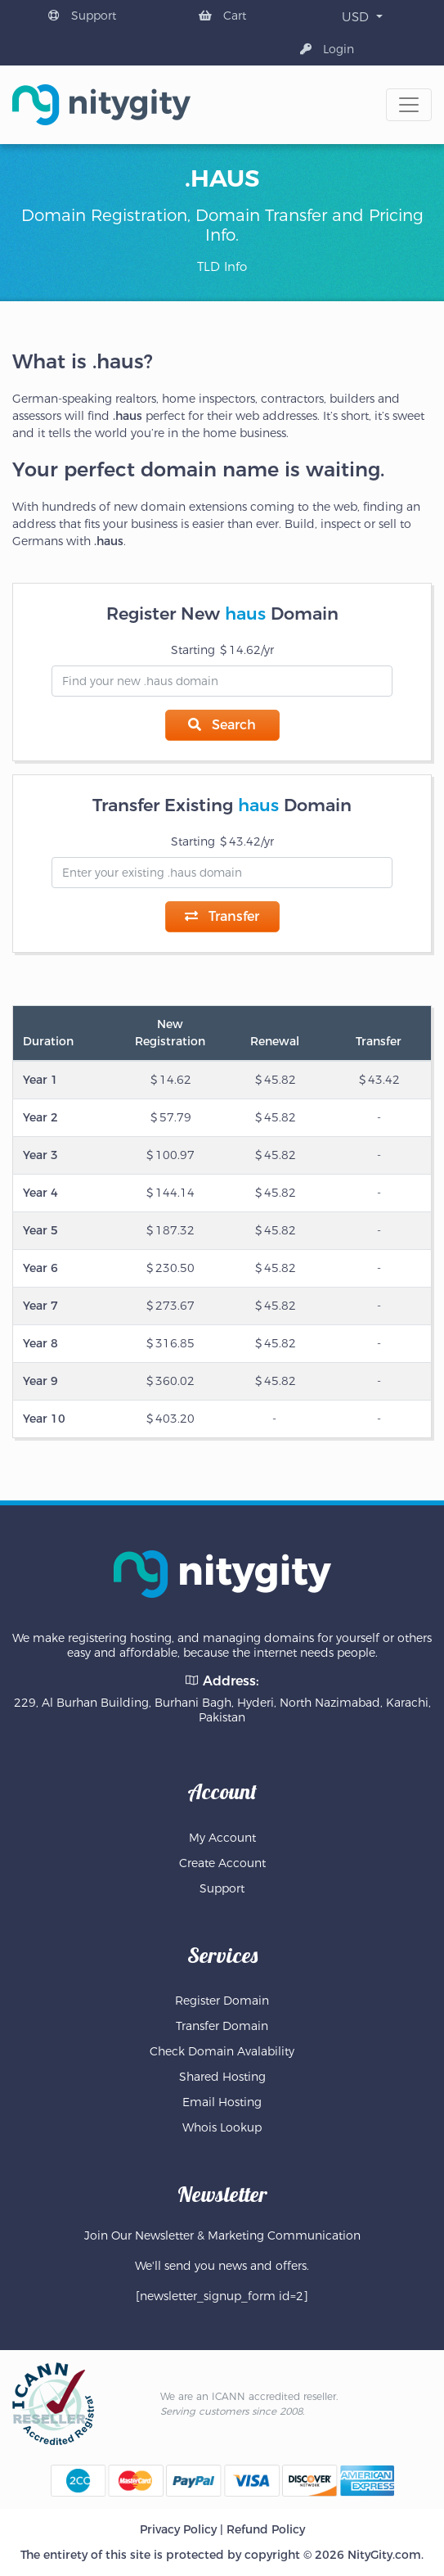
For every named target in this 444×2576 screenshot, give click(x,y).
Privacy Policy (178, 2529)
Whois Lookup (222, 2127)
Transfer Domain (222, 2026)
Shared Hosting (222, 2076)
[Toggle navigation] (409, 104)
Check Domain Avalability (222, 2051)
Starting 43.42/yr (222, 841)
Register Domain (222, 2000)
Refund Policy (265, 2529)
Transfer (222, 916)
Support (82, 15)
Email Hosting (222, 2102)
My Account (222, 1837)
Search (222, 725)
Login (327, 49)
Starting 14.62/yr (222, 650)
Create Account (222, 1863)
